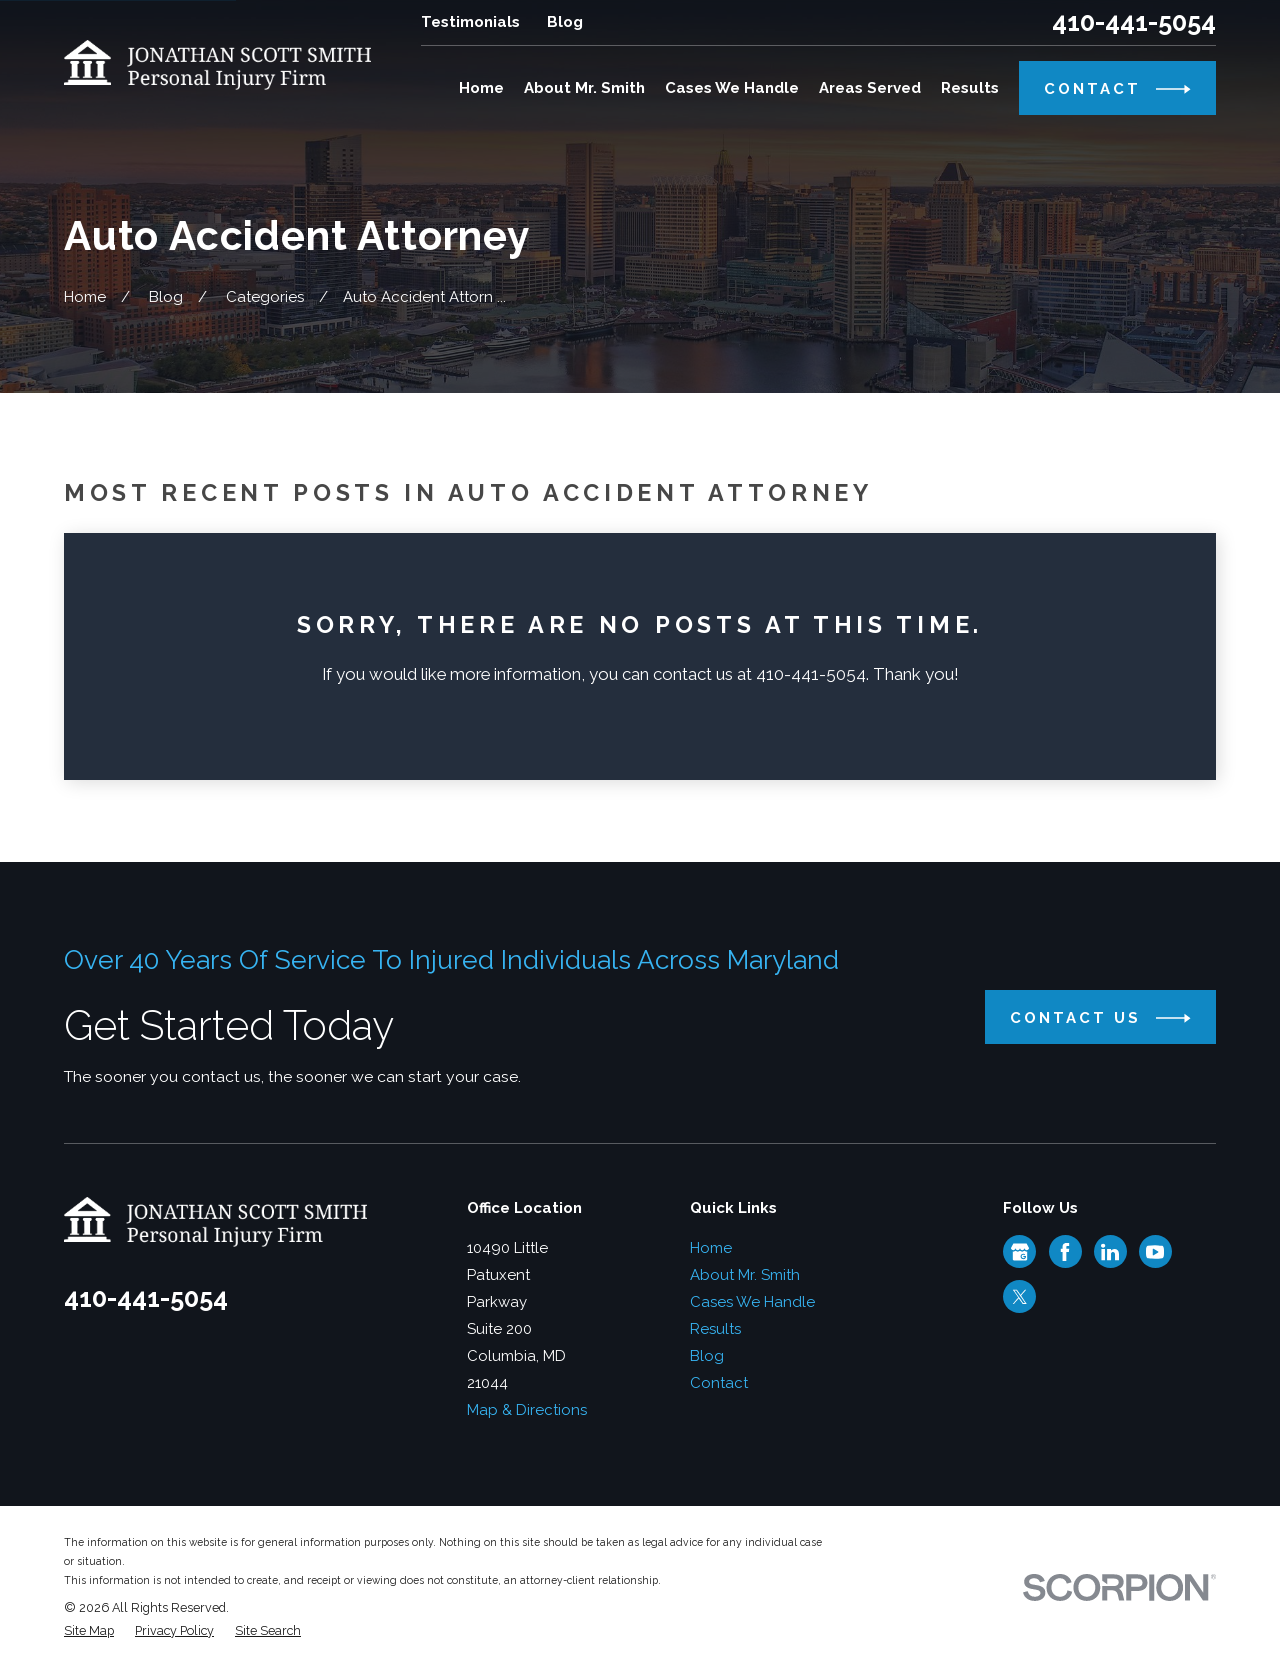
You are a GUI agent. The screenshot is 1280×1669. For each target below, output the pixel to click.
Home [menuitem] (481, 88)
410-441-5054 (1134, 22)
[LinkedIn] (1110, 1252)
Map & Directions (527, 1410)
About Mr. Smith (745, 1275)
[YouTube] (1155, 1252)
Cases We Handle (752, 1302)
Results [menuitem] (970, 88)
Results (715, 1329)
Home (711, 1248)
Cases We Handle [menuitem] (732, 88)
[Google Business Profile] (1020, 1252)
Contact (719, 1383)
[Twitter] (1020, 1297)
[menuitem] (89, 1631)
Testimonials (470, 22)
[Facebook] (1065, 1252)
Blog (565, 22)
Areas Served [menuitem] (870, 88)
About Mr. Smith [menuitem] (584, 88)
